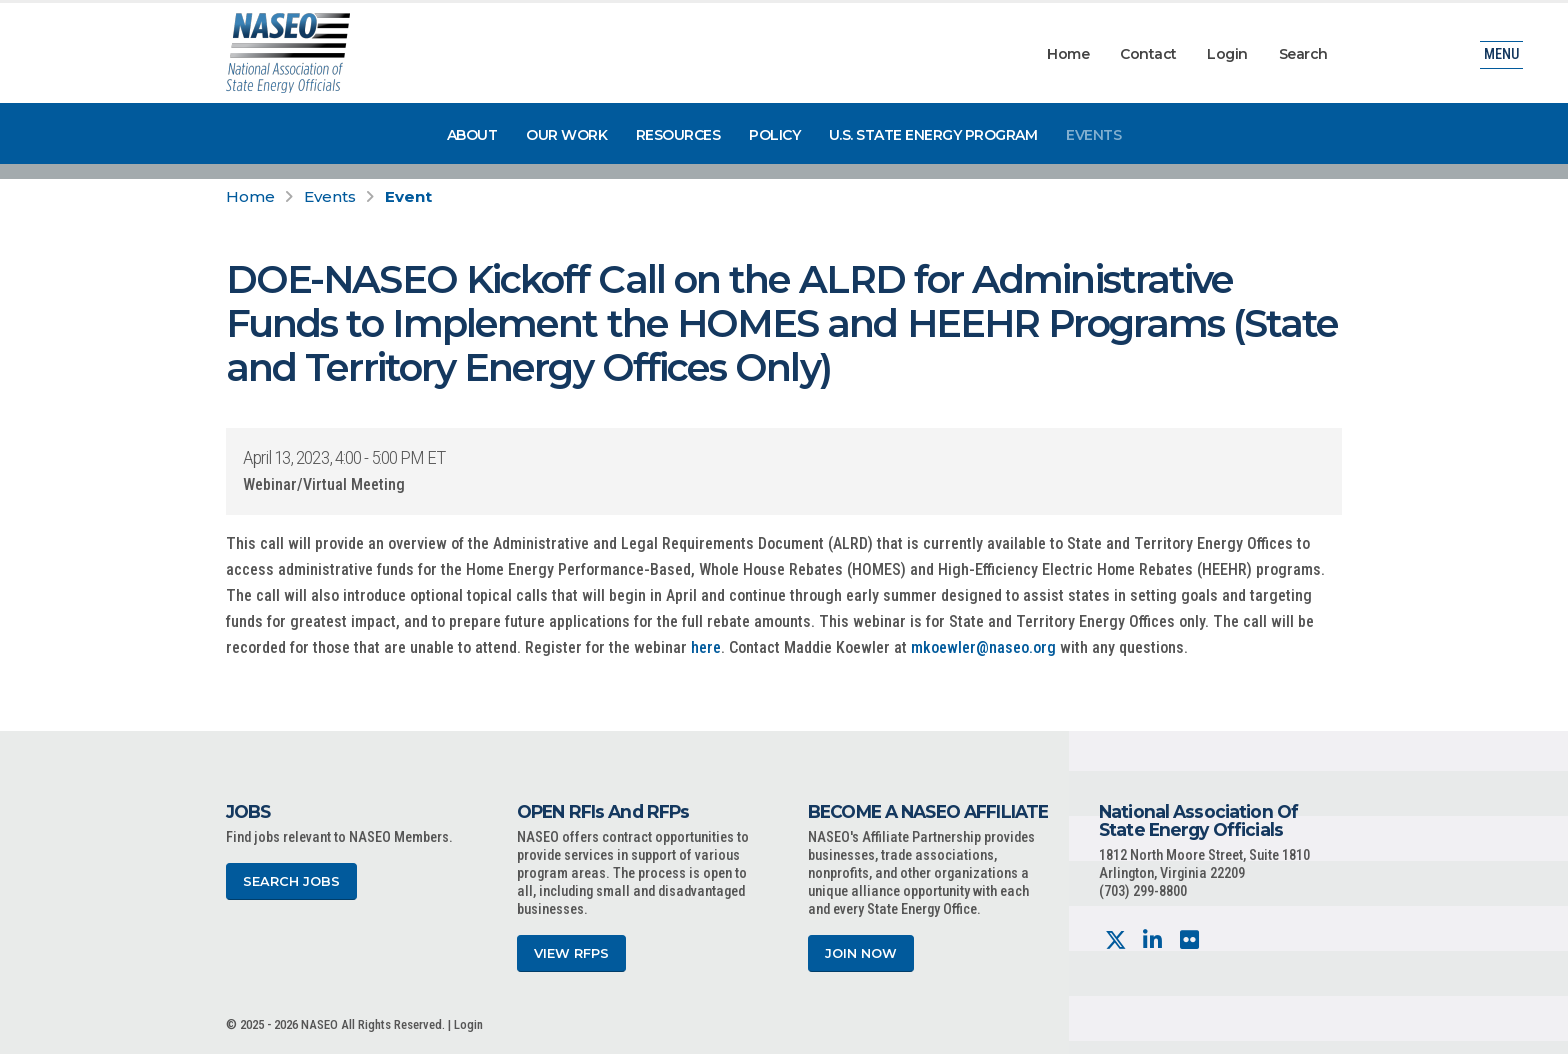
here (706, 647)
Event (408, 196)
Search (1303, 54)
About (472, 135)
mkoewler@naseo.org (983, 647)
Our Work (566, 135)
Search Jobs (291, 881)
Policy (774, 135)
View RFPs (571, 953)
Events (1093, 135)
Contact (1148, 54)
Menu (1501, 54)
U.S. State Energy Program (933, 135)
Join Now (861, 953)
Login (1227, 54)
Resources (678, 135)
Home (1068, 54)
